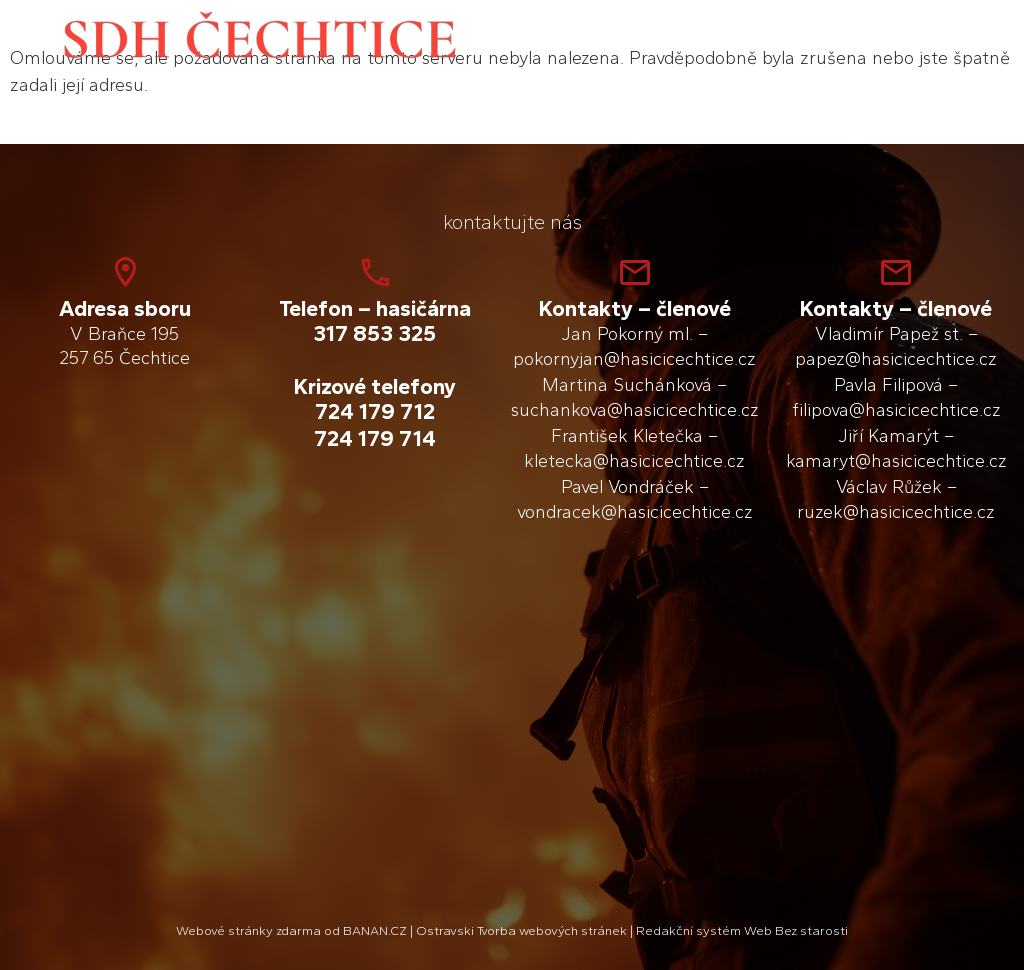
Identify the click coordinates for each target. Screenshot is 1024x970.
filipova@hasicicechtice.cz (896, 410)
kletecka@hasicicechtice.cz (634, 461)
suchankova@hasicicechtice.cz (635, 410)
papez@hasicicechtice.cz (896, 359)
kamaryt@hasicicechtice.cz (896, 461)
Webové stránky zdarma (248, 930)
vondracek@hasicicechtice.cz (635, 512)
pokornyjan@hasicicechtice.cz (634, 359)
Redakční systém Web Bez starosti (742, 930)
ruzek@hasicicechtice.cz (896, 512)
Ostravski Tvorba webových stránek (521, 930)
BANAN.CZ (375, 930)
